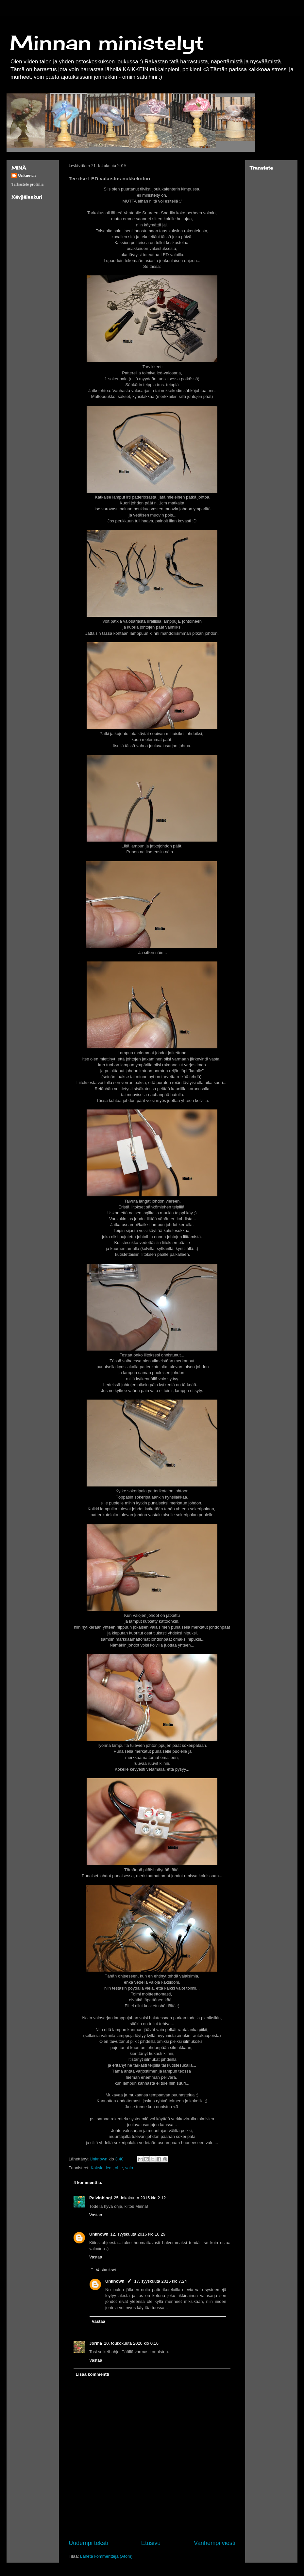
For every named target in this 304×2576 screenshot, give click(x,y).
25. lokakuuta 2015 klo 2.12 (140, 2197)
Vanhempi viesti (214, 2543)
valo (129, 2167)
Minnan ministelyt (107, 42)
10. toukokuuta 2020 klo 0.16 (131, 2343)
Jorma (95, 2343)
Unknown (99, 2234)
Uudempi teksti (88, 2543)
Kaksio (97, 2167)
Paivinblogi (100, 2197)
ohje (119, 2167)
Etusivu (151, 2543)
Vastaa (95, 2214)
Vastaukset (106, 2269)
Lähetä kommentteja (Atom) (106, 2556)
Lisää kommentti (93, 2374)
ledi (109, 2167)
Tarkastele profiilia (27, 184)
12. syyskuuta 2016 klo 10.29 (137, 2234)
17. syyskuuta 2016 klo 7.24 (160, 2281)
